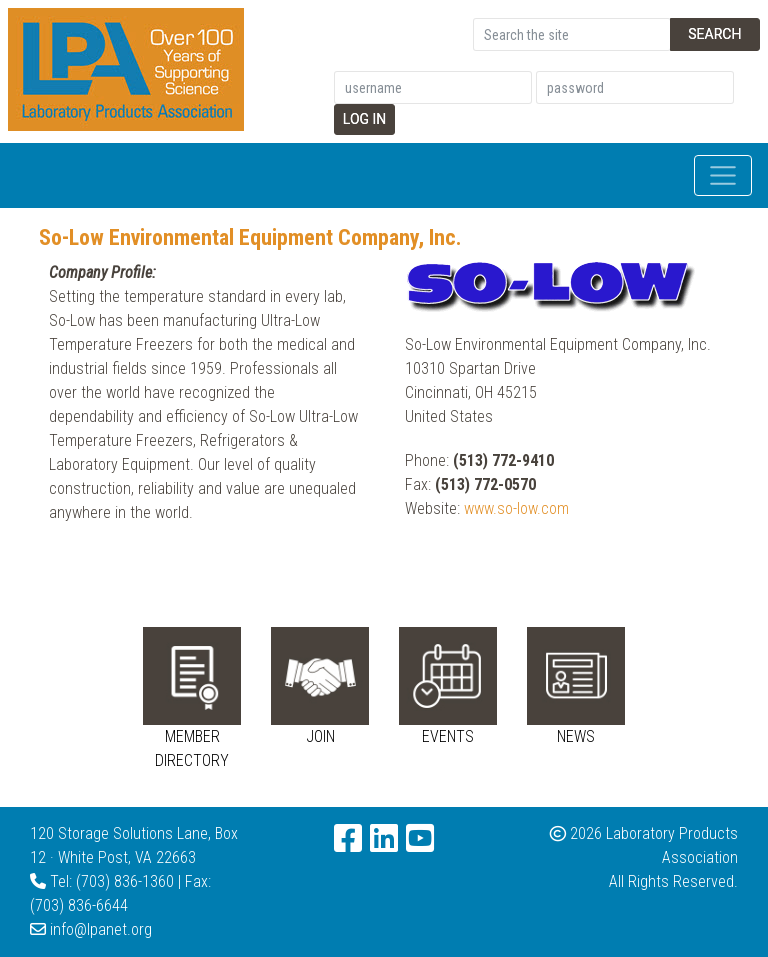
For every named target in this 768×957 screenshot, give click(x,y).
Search (714, 34)
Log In (365, 119)
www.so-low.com (516, 508)
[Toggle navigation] (723, 176)
